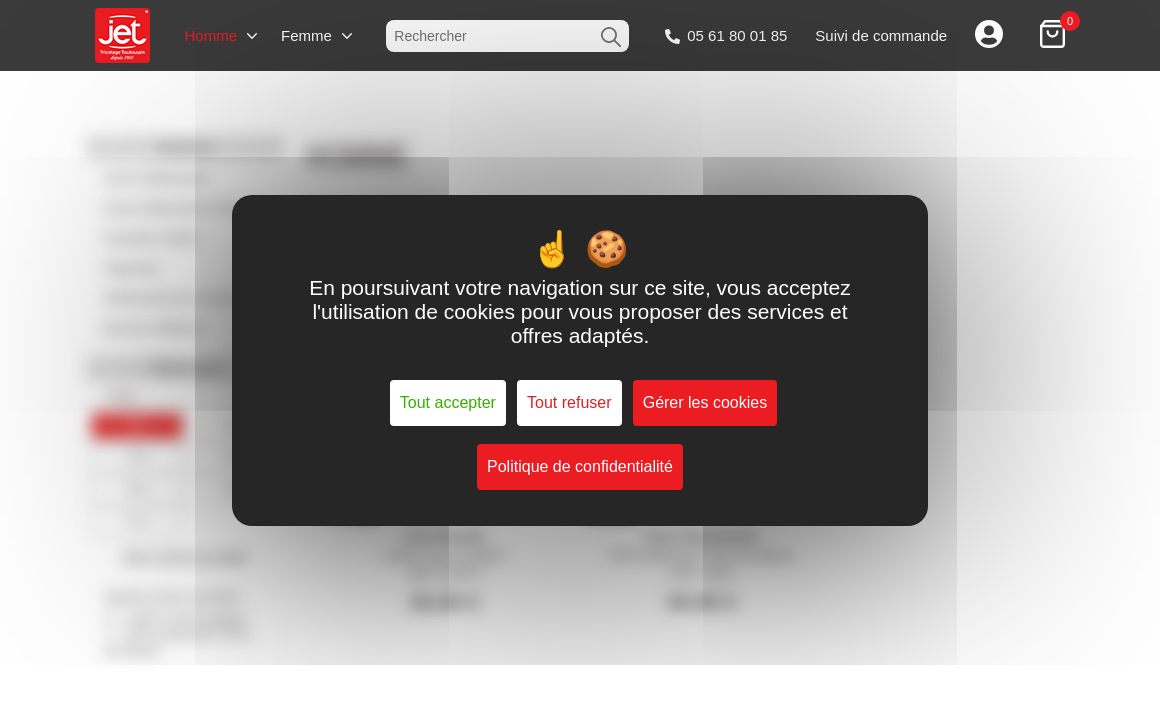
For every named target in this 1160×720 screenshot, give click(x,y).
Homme (210, 35)
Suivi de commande (881, 35)
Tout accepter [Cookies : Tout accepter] (448, 402)
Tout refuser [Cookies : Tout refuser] (569, 402)
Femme (306, 35)
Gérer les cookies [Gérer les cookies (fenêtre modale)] (705, 402)
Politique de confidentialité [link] (580, 466)
